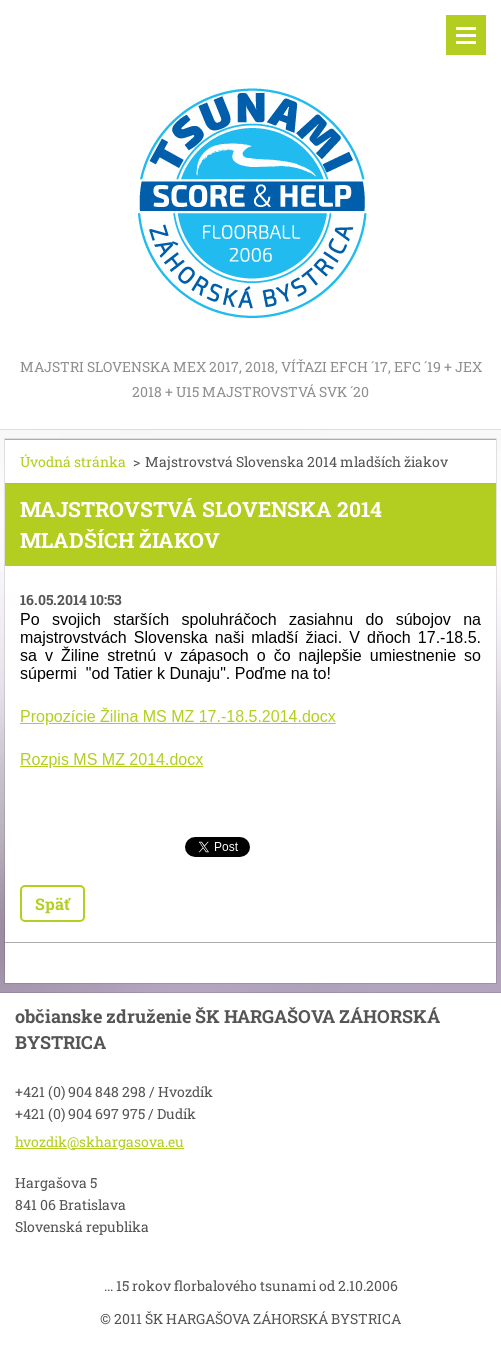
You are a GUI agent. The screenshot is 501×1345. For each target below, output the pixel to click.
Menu (466, 35)
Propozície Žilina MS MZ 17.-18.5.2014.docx (178, 716)
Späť (52, 903)
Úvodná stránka (73, 461)
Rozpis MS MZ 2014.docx (111, 759)
